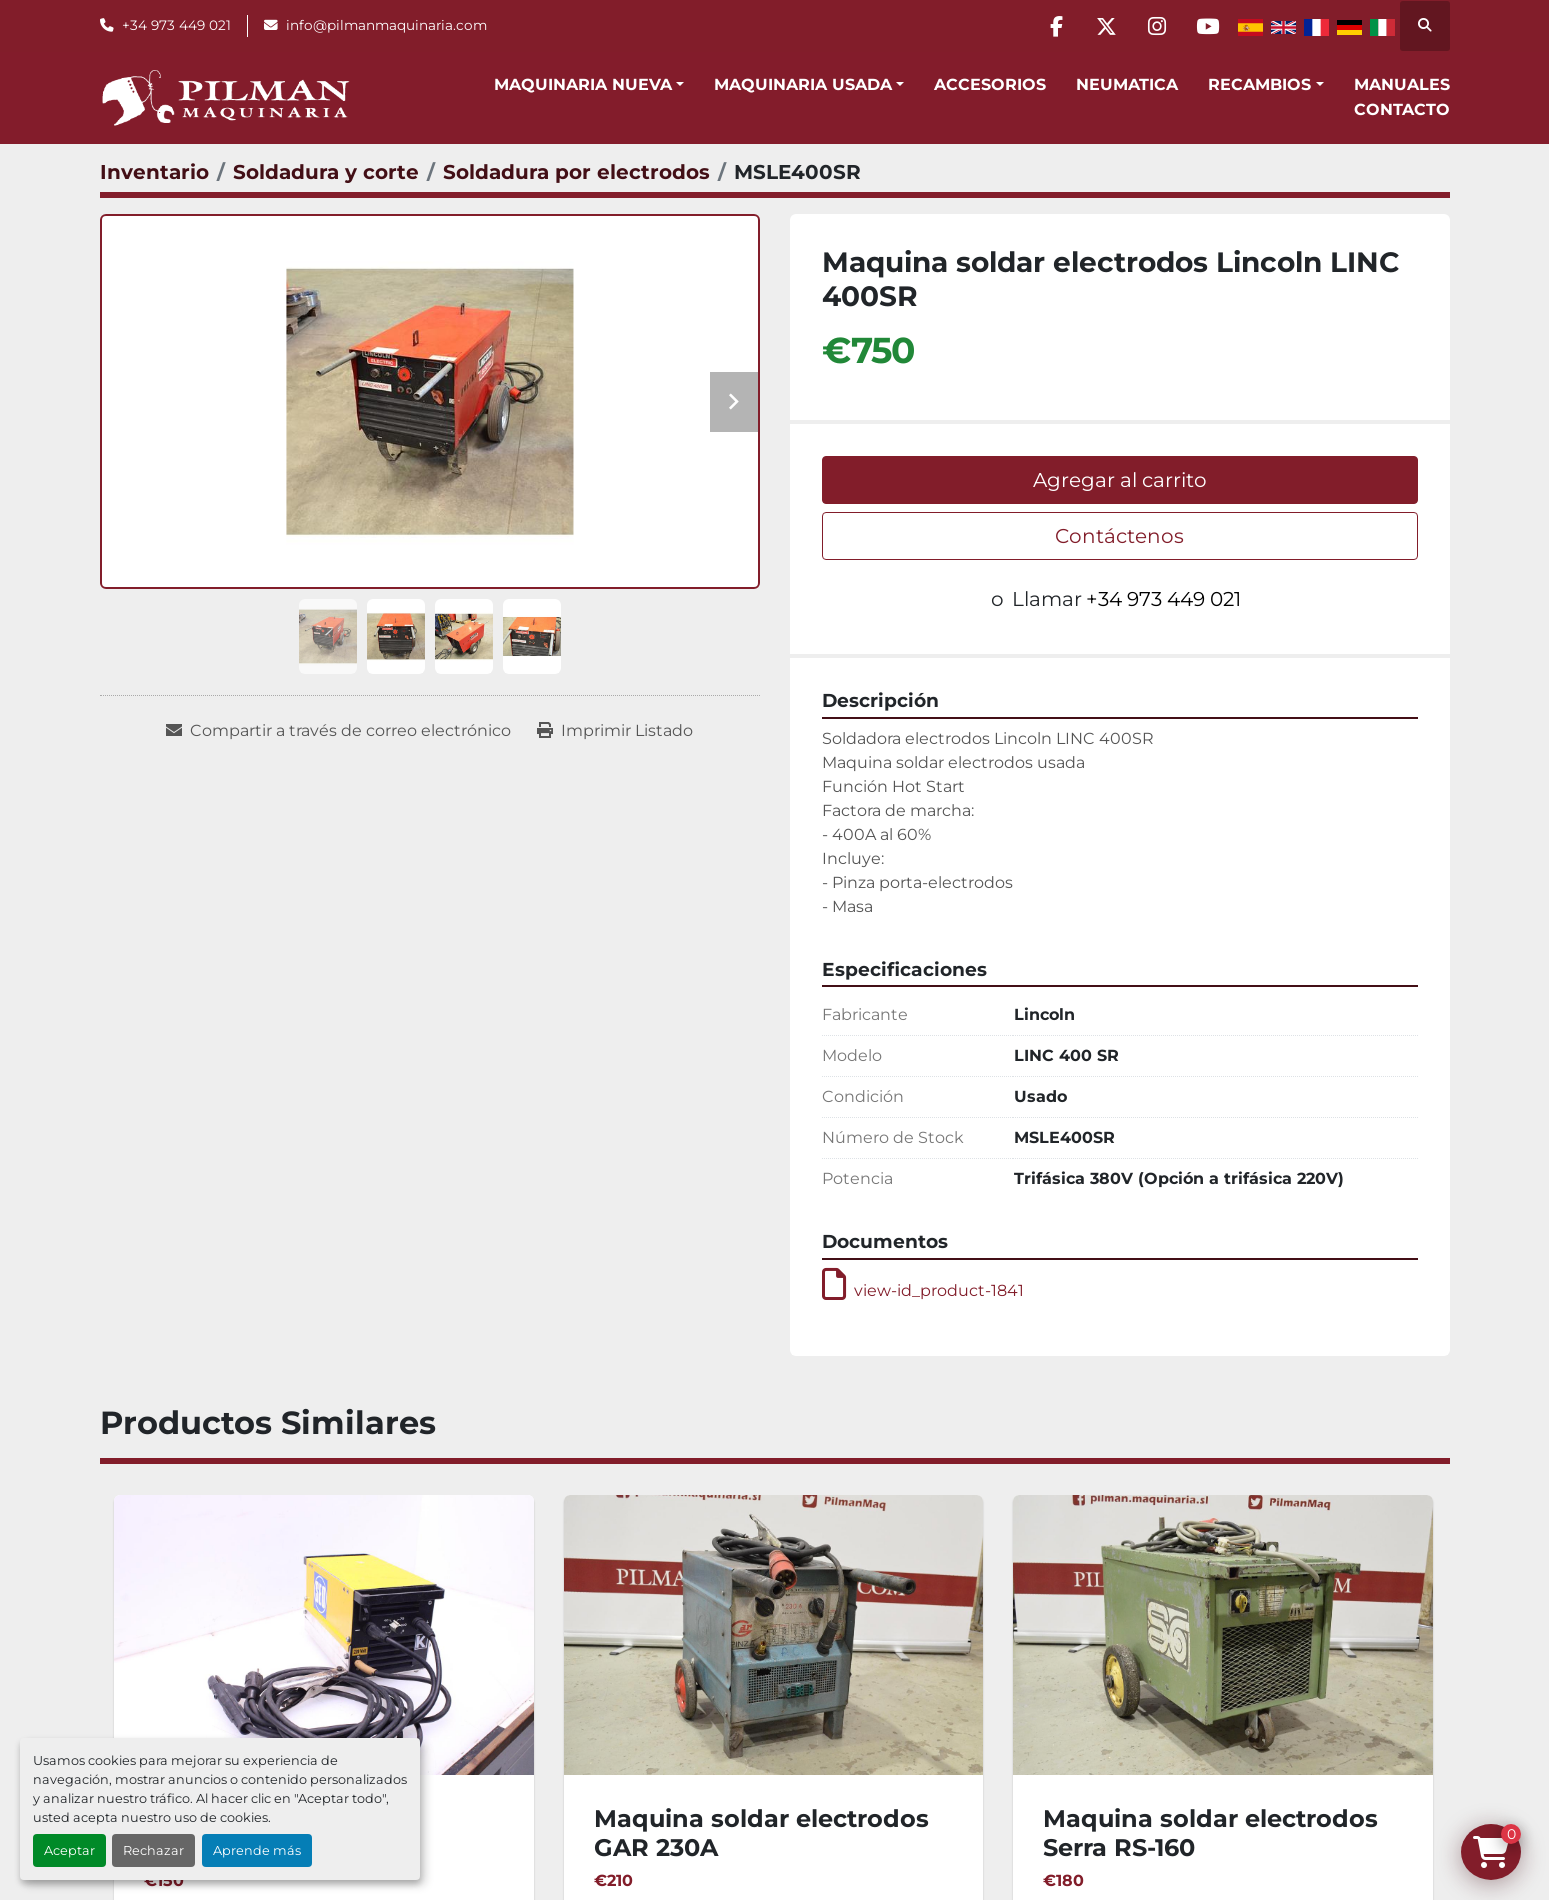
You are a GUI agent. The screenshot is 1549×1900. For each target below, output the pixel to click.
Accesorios (990, 84)
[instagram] (1157, 26)
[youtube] (1208, 26)
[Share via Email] (338, 731)
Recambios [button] (1259, 84)
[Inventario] (154, 172)
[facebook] (1055, 26)
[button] (589, 85)
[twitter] (1106, 26)
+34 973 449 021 (176, 25)
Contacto (1402, 109)
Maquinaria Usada (803, 84)
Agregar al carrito (1120, 480)
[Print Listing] (615, 731)
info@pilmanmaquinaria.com (386, 25)
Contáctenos (1119, 536)
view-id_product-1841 (923, 1290)
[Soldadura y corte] (326, 172)
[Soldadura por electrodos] (576, 172)
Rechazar (153, 1850)
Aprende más (257, 1850)
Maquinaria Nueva (583, 84)
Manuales (1402, 84)
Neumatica (1127, 84)
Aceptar (69, 1850)
